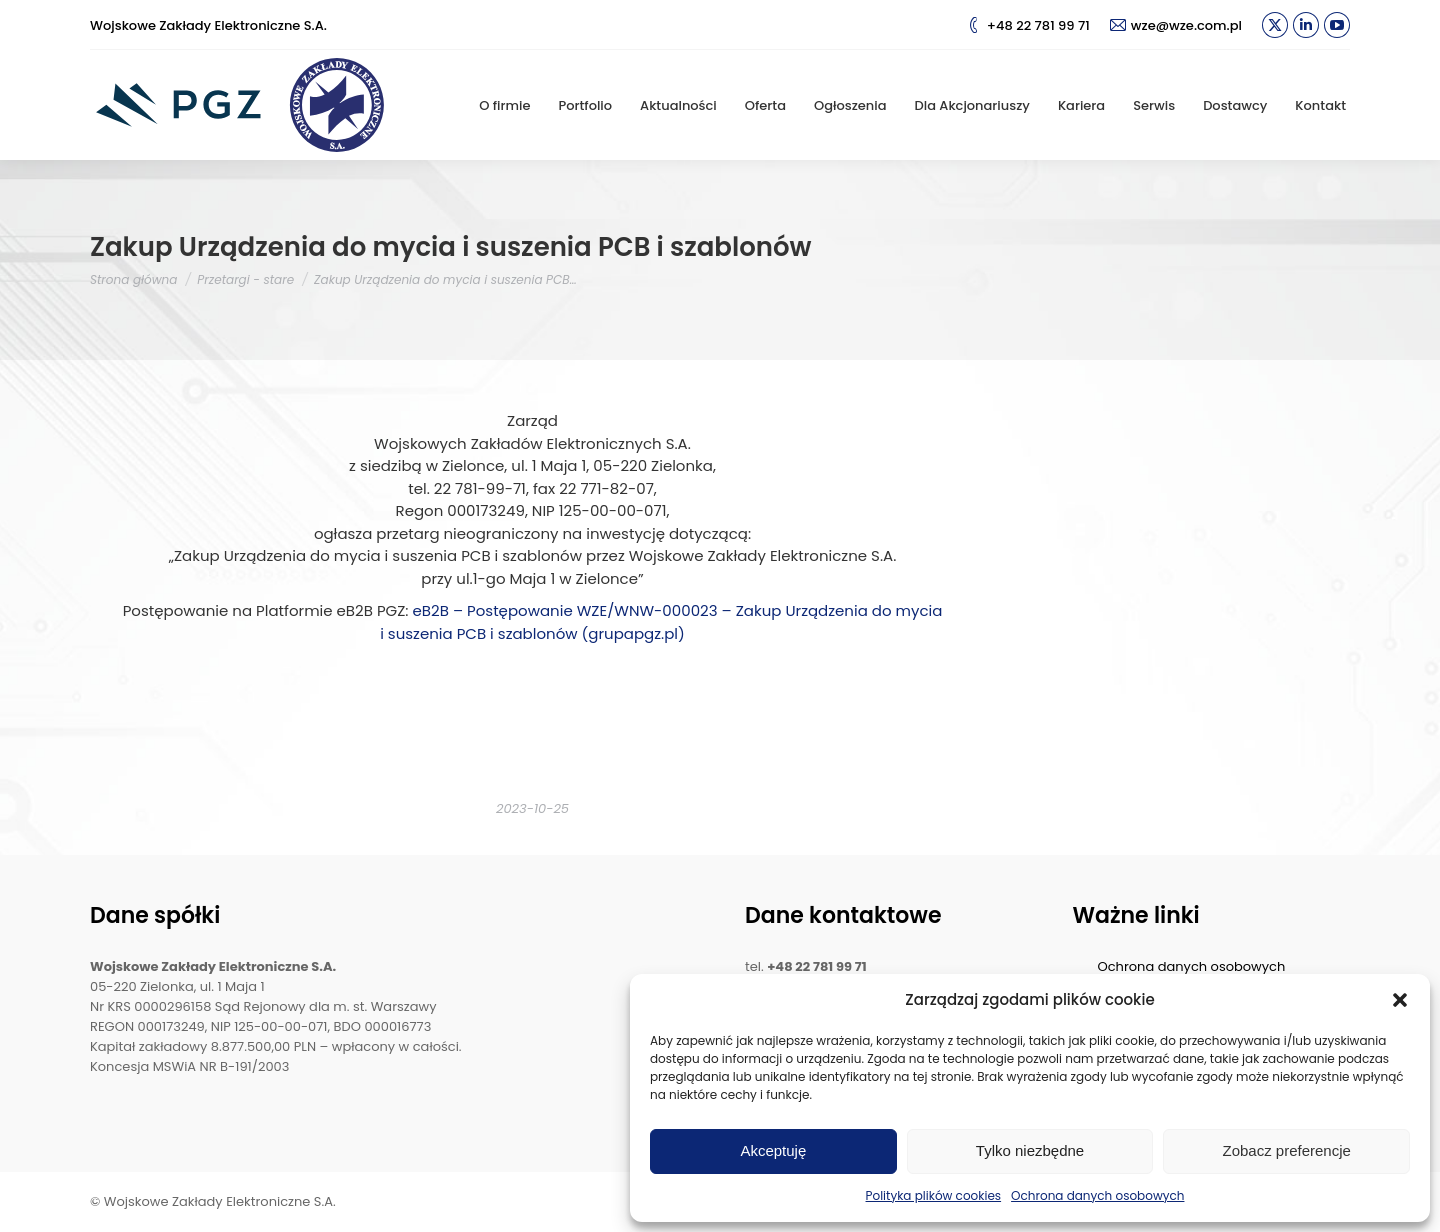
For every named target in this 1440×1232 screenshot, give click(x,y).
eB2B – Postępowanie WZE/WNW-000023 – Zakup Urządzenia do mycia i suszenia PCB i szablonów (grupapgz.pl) (661, 622)
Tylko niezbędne (1030, 1150)
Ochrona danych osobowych (1097, 1195)
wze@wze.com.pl (1176, 25)
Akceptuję (773, 1150)
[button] (1400, 1000)
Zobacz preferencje (1286, 1150)
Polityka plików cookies (934, 1195)
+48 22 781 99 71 (1028, 25)
